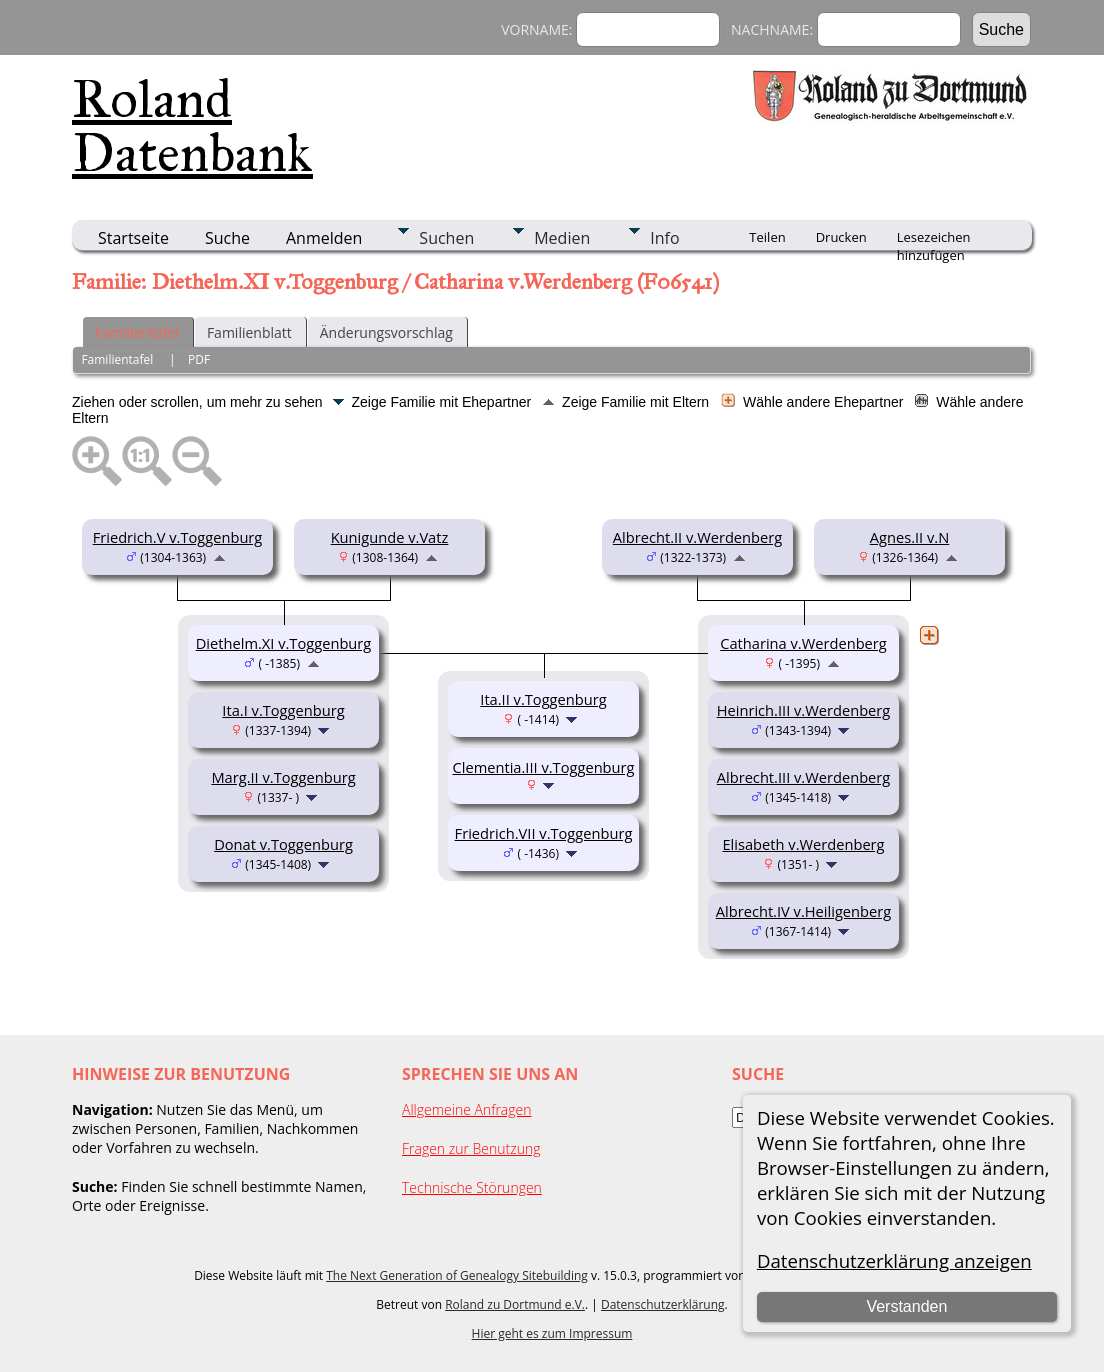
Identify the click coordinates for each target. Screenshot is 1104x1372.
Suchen (446, 238)
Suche (227, 238)
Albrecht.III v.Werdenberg (804, 777)
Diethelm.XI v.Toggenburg (284, 643)
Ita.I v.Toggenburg (283, 710)
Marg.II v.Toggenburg (283, 777)
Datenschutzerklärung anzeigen (894, 1260)
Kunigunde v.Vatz (390, 537)
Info (664, 238)
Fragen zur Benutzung (471, 1148)
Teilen (767, 237)
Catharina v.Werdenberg (803, 643)
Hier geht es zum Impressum (552, 1333)
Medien (562, 238)
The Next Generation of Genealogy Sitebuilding (457, 1275)
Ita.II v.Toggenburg (543, 699)
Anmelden (324, 238)
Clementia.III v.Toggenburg (543, 767)
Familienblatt (249, 332)
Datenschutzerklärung (663, 1304)
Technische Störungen (472, 1187)
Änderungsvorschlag (386, 332)
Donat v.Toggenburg (283, 844)
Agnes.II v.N (909, 537)
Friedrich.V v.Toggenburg (178, 537)
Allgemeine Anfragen (467, 1109)
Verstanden (906, 1306)
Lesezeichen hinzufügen (934, 239)
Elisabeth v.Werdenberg (803, 844)
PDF (199, 359)
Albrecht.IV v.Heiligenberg (804, 911)
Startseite (133, 238)
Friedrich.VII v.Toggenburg (544, 833)
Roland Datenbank (192, 126)
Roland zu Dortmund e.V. (515, 1304)
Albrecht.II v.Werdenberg (697, 537)
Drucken (841, 237)
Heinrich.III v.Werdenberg (804, 710)
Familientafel (137, 332)
